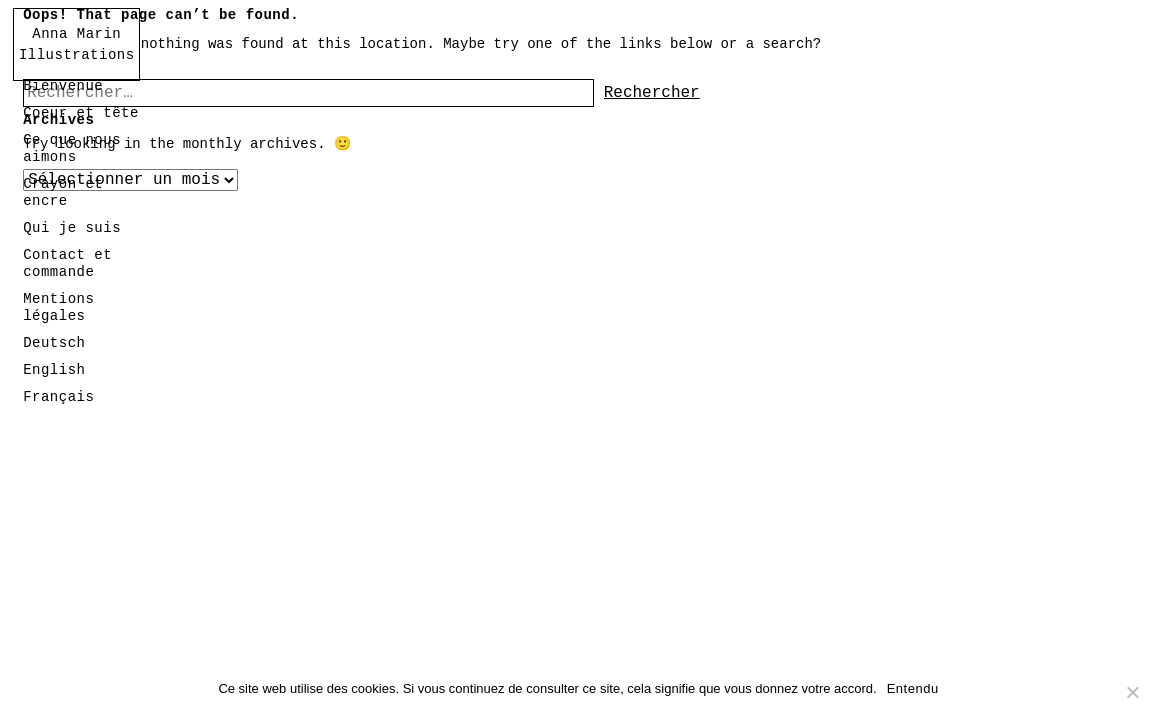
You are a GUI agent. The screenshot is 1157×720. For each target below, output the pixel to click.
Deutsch (54, 343)
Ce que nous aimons (72, 148)
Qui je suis (72, 228)
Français (58, 397)
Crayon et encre (63, 192)
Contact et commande (67, 263)
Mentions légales (58, 307)
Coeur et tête (81, 113)
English (54, 370)
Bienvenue (63, 86)
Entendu (913, 688)
